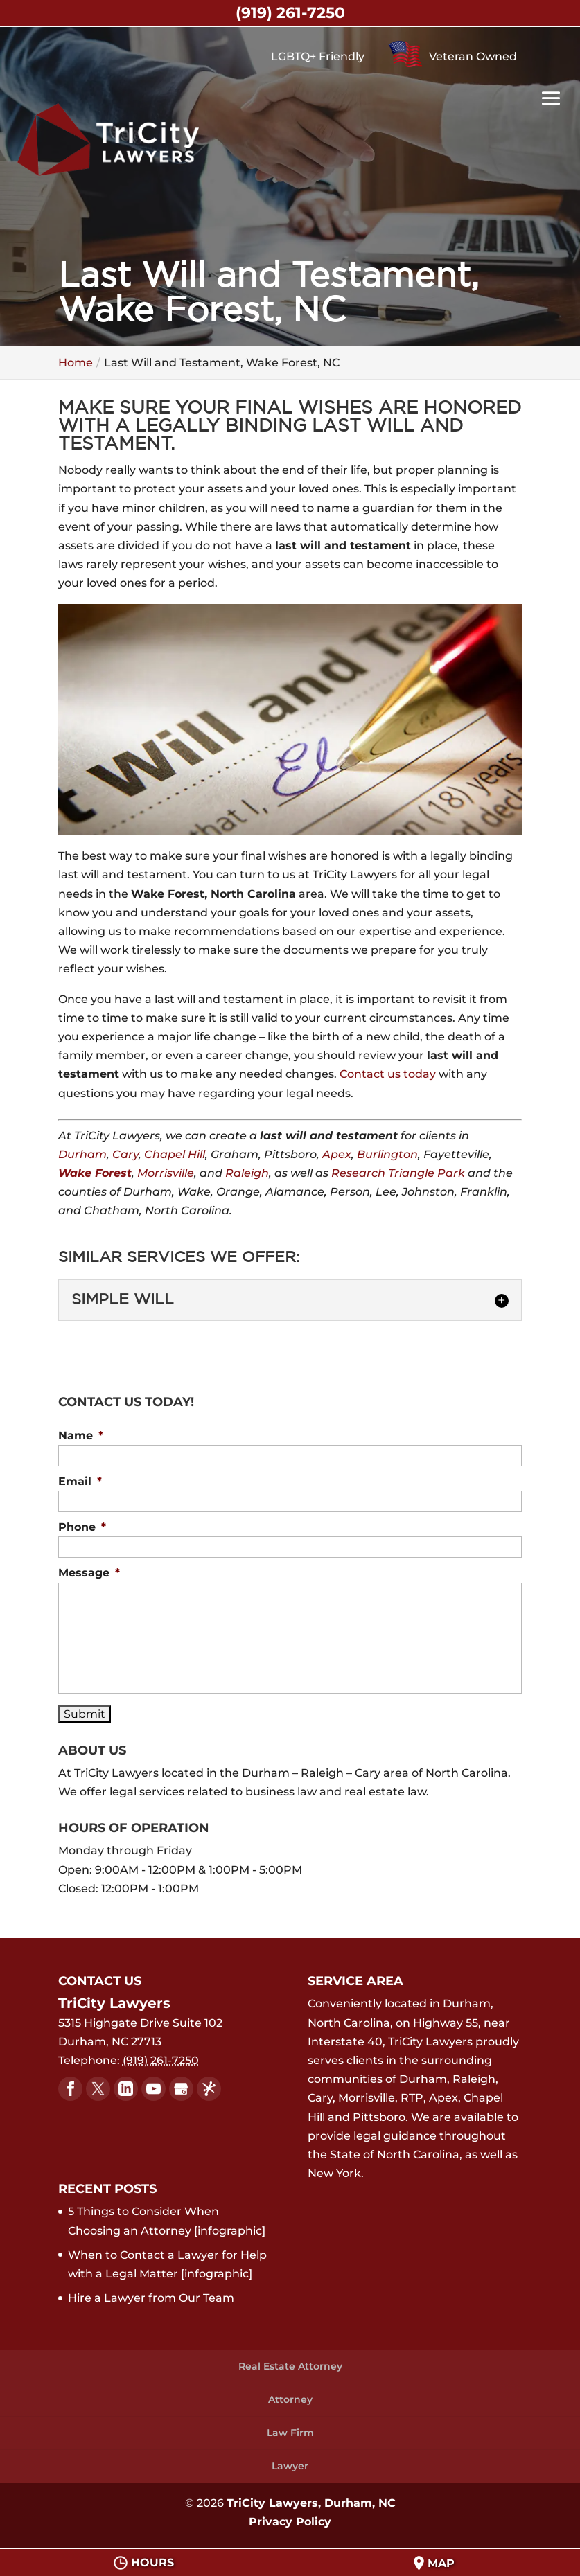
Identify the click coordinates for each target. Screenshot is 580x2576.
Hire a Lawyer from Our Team (151, 2297)
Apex (336, 1154)
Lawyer (290, 2466)
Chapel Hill (174, 1154)
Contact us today (388, 1074)
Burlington (387, 1154)
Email (80, 1481)
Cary (125, 1154)
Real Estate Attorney (290, 2366)
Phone (82, 1527)
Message (89, 1572)
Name (80, 1435)
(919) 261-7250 (290, 12)
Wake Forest (95, 1173)
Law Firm (290, 2432)
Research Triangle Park (398, 1173)
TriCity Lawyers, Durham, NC (311, 2503)
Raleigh (247, 1173)
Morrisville (165, 1173)
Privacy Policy (290, 2521)
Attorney (290, 2399)
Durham (82, 1154)
